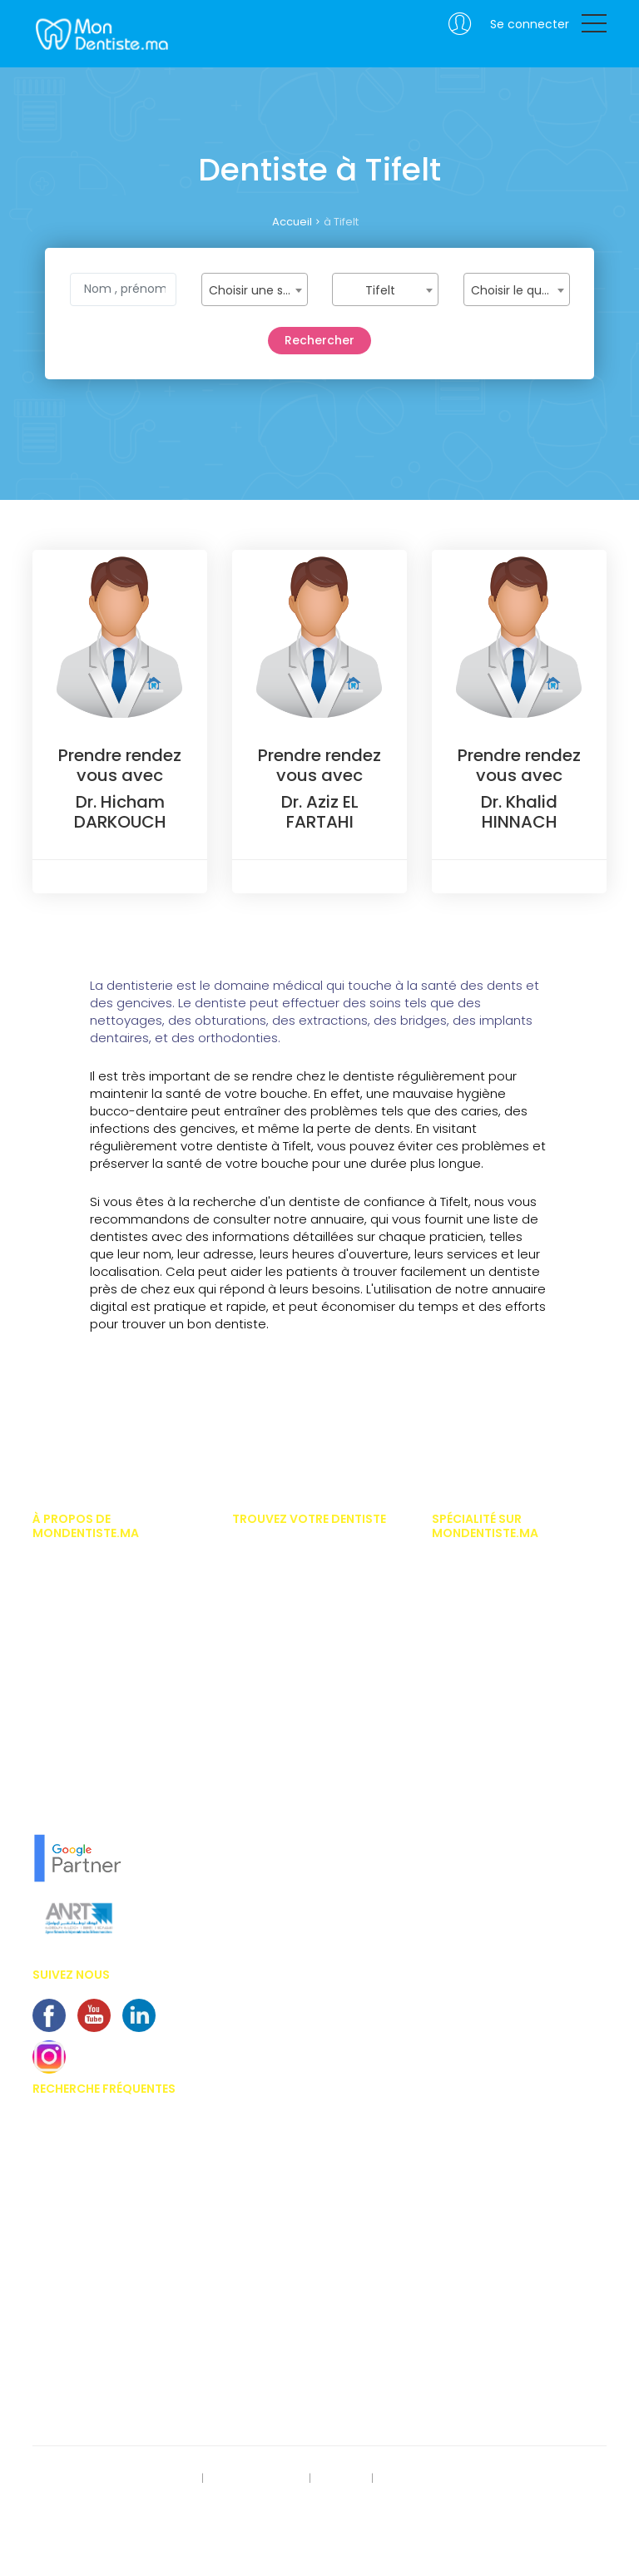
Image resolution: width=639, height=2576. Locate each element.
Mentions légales (257, 2478)
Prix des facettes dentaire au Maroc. (104, 2126)
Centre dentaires (74, 2305)
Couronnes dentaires (86, 2329)
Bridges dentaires (77, 2280)
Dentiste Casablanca (286, 1551)
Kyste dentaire (68, 2379)
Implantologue (470, 1823)
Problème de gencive (85, 2354)
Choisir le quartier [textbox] (520, 290)
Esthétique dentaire (480, 1712)
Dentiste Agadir (271, 1624)
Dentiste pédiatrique (482, 1663)
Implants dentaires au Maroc (106, 2256)
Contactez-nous (74, 2502)
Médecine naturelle (480, 1872)
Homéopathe (465, 1761)
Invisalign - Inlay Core (88, 2182)
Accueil (292, 222)
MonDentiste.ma (100, 33)
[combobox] (254, 289)
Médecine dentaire (479, 1848)
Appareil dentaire (75, 2157)
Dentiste (452, 1638)
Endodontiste (465, 1687)
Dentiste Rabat (269, 1575)
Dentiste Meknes (272, 1723)
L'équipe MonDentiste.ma (95, 1777)
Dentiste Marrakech (280, 1600)
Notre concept (67, 1802)
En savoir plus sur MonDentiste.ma (119, 1753)
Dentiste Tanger (271, 1649)
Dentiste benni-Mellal (285, 1772)
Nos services (64, 1728)
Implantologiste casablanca (506, 1564)
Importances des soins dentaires (116, 2206)
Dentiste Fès (261, 1698)
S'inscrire (340, 2478)
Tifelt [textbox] (380, 290)
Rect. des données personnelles (112, 2478)
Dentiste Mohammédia (290, 1674)
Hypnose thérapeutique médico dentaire (512, 1792)
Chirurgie (455, 1589)
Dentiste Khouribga (280, 1821)
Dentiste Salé (264, 1846)
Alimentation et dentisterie (98, 2403)
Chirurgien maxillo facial (494, 1614)
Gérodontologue (474, 1737)
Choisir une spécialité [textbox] (258, 290)
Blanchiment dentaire (87, 2231)
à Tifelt (341, 222)
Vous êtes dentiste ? (82, 1704)
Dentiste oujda (268, 1797)
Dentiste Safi (263, 1747)
